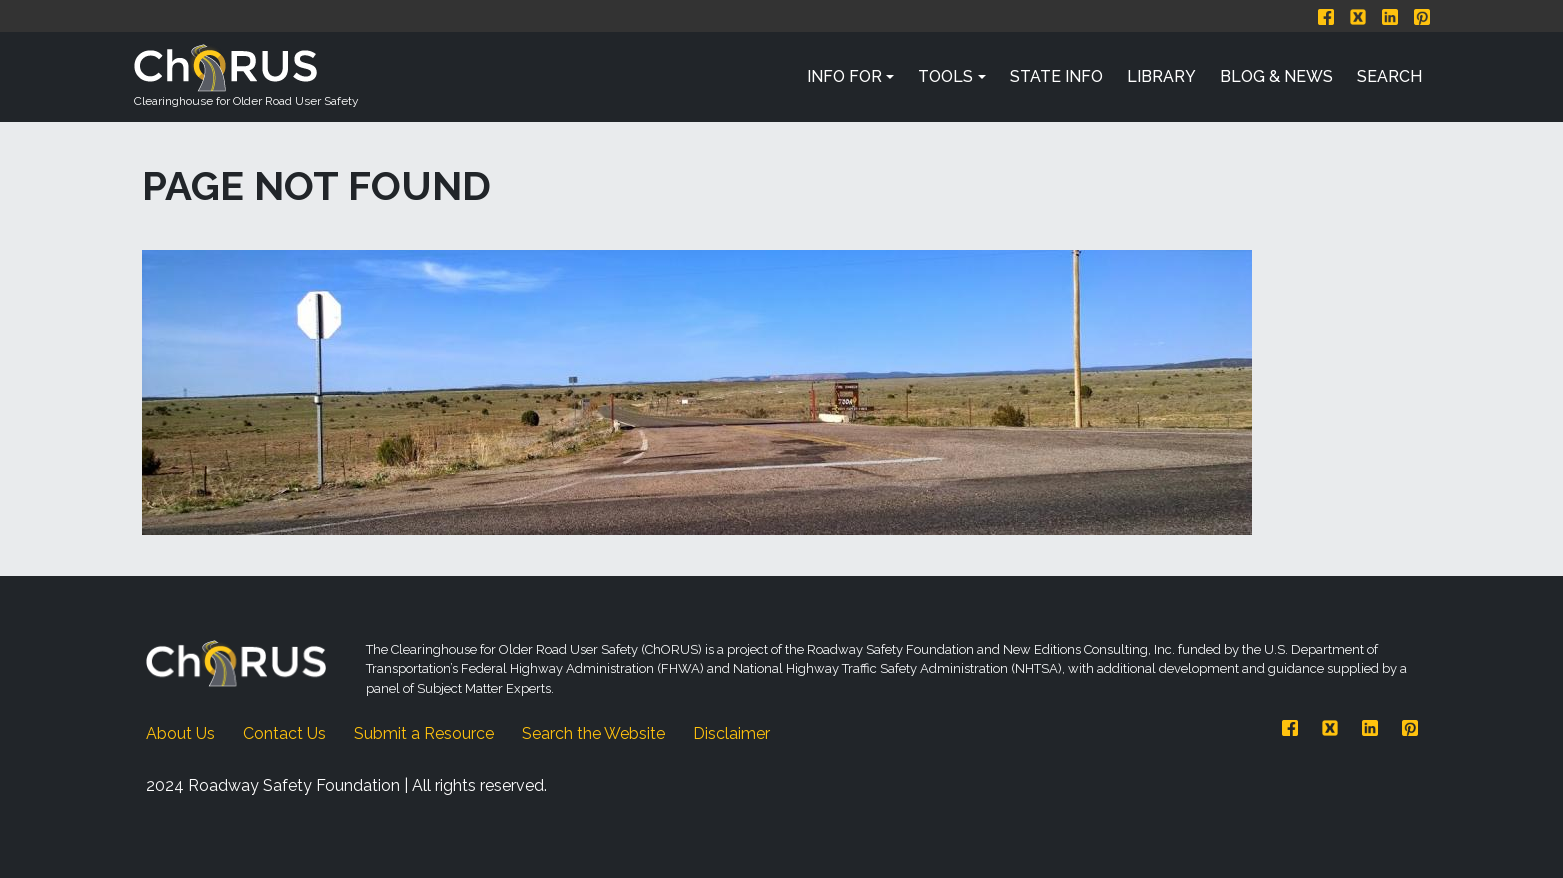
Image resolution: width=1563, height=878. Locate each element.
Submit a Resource (424, 733)
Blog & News (1276, 76)
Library (1161, 76)
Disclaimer (731, 733)
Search (1389, 76)
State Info (1056, 76)
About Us (180, 733)
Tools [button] (945, 76)
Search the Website (593, 733)
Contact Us (284, 733)
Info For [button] (844, 76)
